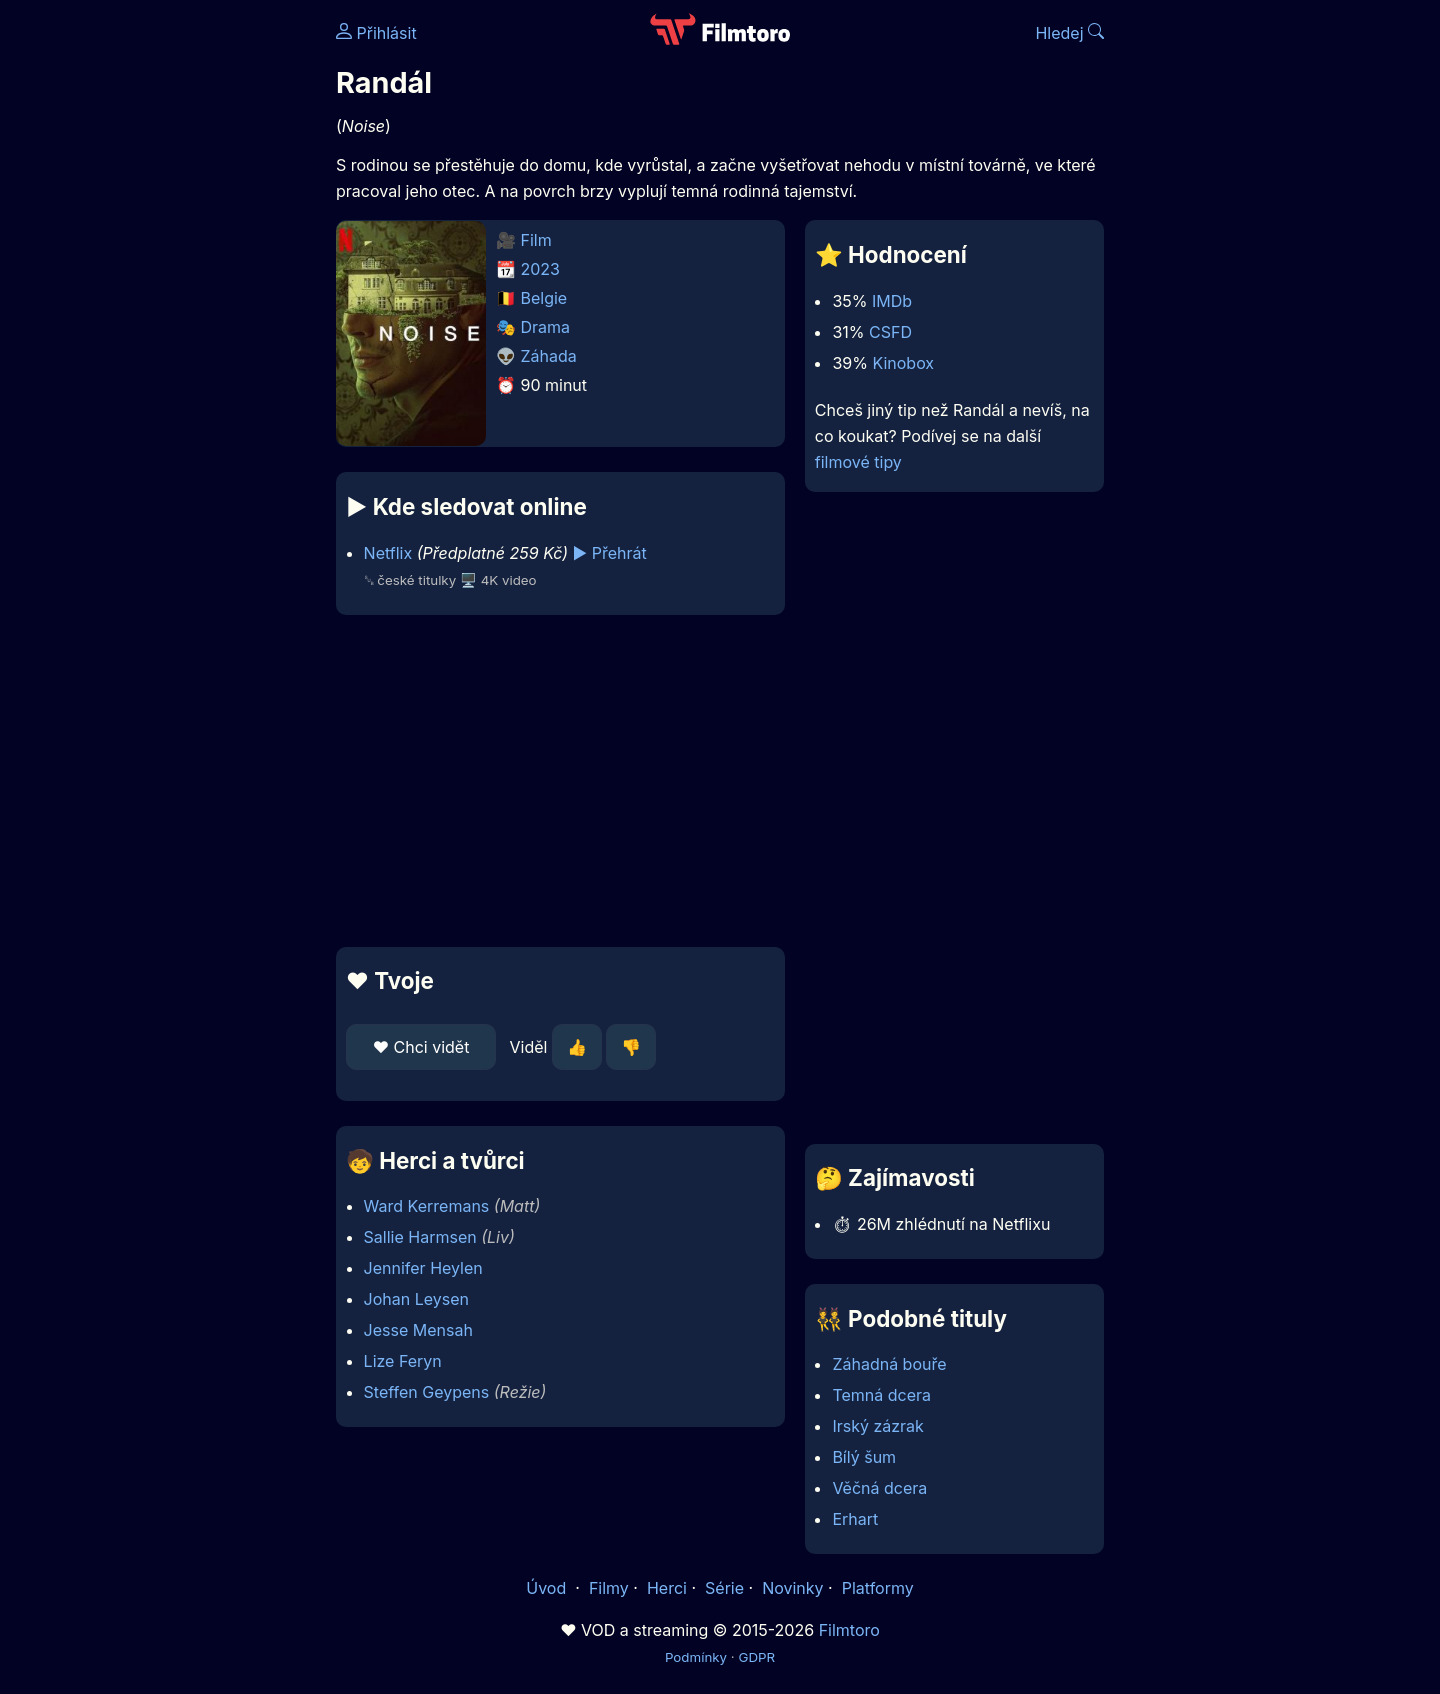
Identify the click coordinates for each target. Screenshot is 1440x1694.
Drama (546, 327)
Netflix (388, 553)
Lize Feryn (403, 1361)
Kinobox (903, 363)
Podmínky (696, 1657)
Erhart (855, 1519)
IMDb (892, 301)
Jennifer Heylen (423, 1268)
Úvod (548, 1588)
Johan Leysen (416, 1299)
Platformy (878, 1588)
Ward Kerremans (427, 1206)
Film (536, 240)
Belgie (544, 298)
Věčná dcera (879, 1488)
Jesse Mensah (418, 1330)
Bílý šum (864, 1457)
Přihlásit (376, 33)
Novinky (792, 1588)
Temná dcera (881, 1395)
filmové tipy (858, 462)
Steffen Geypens (427, 1392)
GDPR (756, 1657)
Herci (667, 1588)
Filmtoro (849, 1630)
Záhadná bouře (889, 1364)
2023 (541, 269)
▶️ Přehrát (610, 553)
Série (724, 1588)
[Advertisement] (191, 308)
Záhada (549, 356)
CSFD (890, 332)
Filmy (609, 1588)
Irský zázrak (877, 1426)
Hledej (1069, 33)
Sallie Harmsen (420, 1237)
